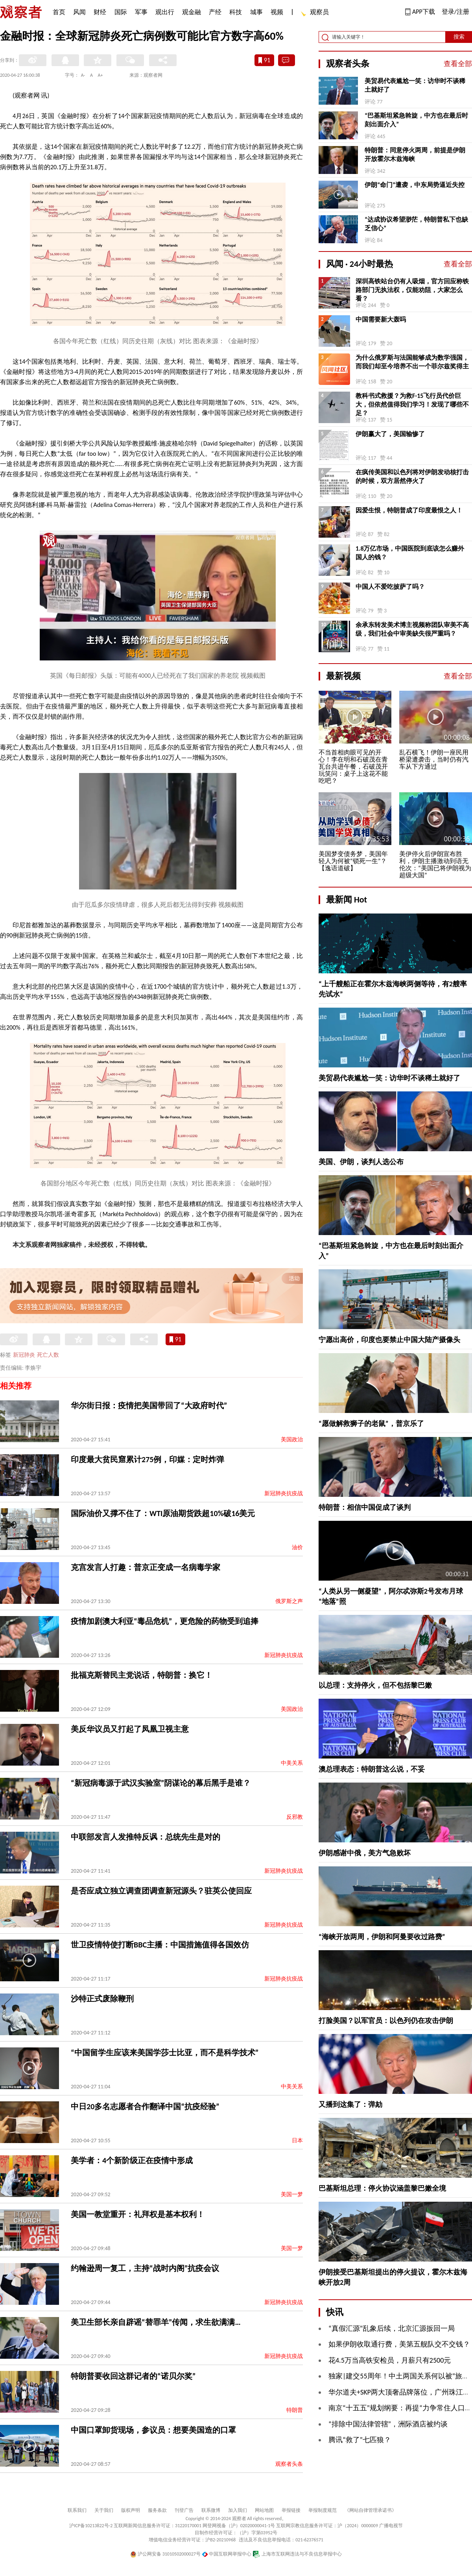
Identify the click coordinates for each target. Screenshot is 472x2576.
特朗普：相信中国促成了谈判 (365, 1507)
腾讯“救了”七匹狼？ (359, 2439)
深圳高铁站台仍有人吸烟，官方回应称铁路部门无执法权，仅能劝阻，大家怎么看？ (412, 289)
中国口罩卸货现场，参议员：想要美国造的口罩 (153, 2430)
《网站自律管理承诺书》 (370, 2510)
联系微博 (210, 2510)
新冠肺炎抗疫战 (283, 1493)
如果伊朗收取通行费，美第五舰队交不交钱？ (399, 2344)
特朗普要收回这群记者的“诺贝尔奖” (133, 2376)
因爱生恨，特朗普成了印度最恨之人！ (409, 510)
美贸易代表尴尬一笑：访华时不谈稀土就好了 (415, 85)
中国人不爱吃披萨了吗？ (390, 586)
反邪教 (294, 1817)
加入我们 (237, 2510)
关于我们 (103, 2510)
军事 (141, 12)
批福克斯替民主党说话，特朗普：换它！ (141, 1675)
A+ (100, 75)
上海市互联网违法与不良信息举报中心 (297, 2554)
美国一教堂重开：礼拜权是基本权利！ (138, 2214)
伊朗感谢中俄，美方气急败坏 (365, 1853)
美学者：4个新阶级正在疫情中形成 (132, 2160)
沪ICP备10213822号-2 (90, 2525)
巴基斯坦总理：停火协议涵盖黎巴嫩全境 (382, 2188)
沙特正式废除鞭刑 (102, 1998)
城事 (256, 12)
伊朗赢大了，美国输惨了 (390, 434)
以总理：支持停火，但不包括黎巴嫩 (375, 1685)
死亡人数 (48, 1355)
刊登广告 (184, 2510)
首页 (59, 12)
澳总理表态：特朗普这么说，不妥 (372, 1769)
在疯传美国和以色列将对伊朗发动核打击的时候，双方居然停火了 (412, 476)
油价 (297, 1547)
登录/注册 (455, 11)
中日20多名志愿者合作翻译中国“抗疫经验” (145, 2106)
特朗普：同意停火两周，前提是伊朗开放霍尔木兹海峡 (415, 154)
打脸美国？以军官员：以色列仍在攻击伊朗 (386, 2020)
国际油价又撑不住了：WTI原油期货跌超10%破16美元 (163, 1513)
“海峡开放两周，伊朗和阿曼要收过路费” (382, 1936)
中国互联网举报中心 (227, 2554)
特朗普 (294, 2410)
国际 (120, 12)
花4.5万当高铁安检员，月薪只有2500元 (389, 2360)
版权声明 (130, 2510)
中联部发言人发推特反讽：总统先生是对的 (145, 1837)
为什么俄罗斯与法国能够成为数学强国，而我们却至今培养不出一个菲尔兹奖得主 (412, 362)
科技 (235, 12)
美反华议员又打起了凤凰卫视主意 (130, 1729)
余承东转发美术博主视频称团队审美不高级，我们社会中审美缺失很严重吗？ (412, 629)
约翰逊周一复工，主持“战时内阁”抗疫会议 (145, 2268)
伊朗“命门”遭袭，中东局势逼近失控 (415, 185)
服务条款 (157, 2510)
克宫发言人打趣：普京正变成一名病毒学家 (145, 1567)
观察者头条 (289, 2464)
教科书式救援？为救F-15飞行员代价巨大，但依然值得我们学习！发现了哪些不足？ (412, 404)
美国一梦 (292, 2194)
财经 (100, 12)
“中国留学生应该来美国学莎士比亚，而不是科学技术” (164, 2052)
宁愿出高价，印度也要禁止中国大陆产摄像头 (389, 1339)
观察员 (315, 12)
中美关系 (292, 1763)
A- (83, 75)
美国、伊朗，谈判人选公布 (361, 1162)
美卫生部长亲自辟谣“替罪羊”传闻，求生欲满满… (156, 2322)
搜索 (459, 36)
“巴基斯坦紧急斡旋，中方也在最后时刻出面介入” (416, 120)
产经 (215, 12)
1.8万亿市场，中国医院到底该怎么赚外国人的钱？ (410, 553)
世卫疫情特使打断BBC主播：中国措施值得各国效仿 (160, 1944)
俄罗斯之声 (289, 1601)
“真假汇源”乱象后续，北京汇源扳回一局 (391, 2328)
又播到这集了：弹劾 (350, 2104)
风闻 (79, 12)
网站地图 (264, 2510)
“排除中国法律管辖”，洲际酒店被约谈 (388, 2424)
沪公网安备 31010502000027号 (165, 2554)
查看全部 (458, 63)
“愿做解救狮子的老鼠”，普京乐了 (371, 1423)
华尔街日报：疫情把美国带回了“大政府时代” (149, 1405)
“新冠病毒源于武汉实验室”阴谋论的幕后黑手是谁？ (161, 1783)
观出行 (164, 12)
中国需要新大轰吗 (381, 319)
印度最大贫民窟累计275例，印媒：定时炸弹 (147, 1459)
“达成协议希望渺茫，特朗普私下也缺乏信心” (416, 224)
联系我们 (77, 2510)
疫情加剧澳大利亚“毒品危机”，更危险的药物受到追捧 (164, 1621)
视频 (277, 12)
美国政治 (292, 1439)
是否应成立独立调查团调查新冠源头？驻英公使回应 (161, 1890)
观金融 (191, 12)
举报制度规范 (322, 2510)
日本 (297, 2140)
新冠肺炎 (24, 1355)
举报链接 (291, 2510)
